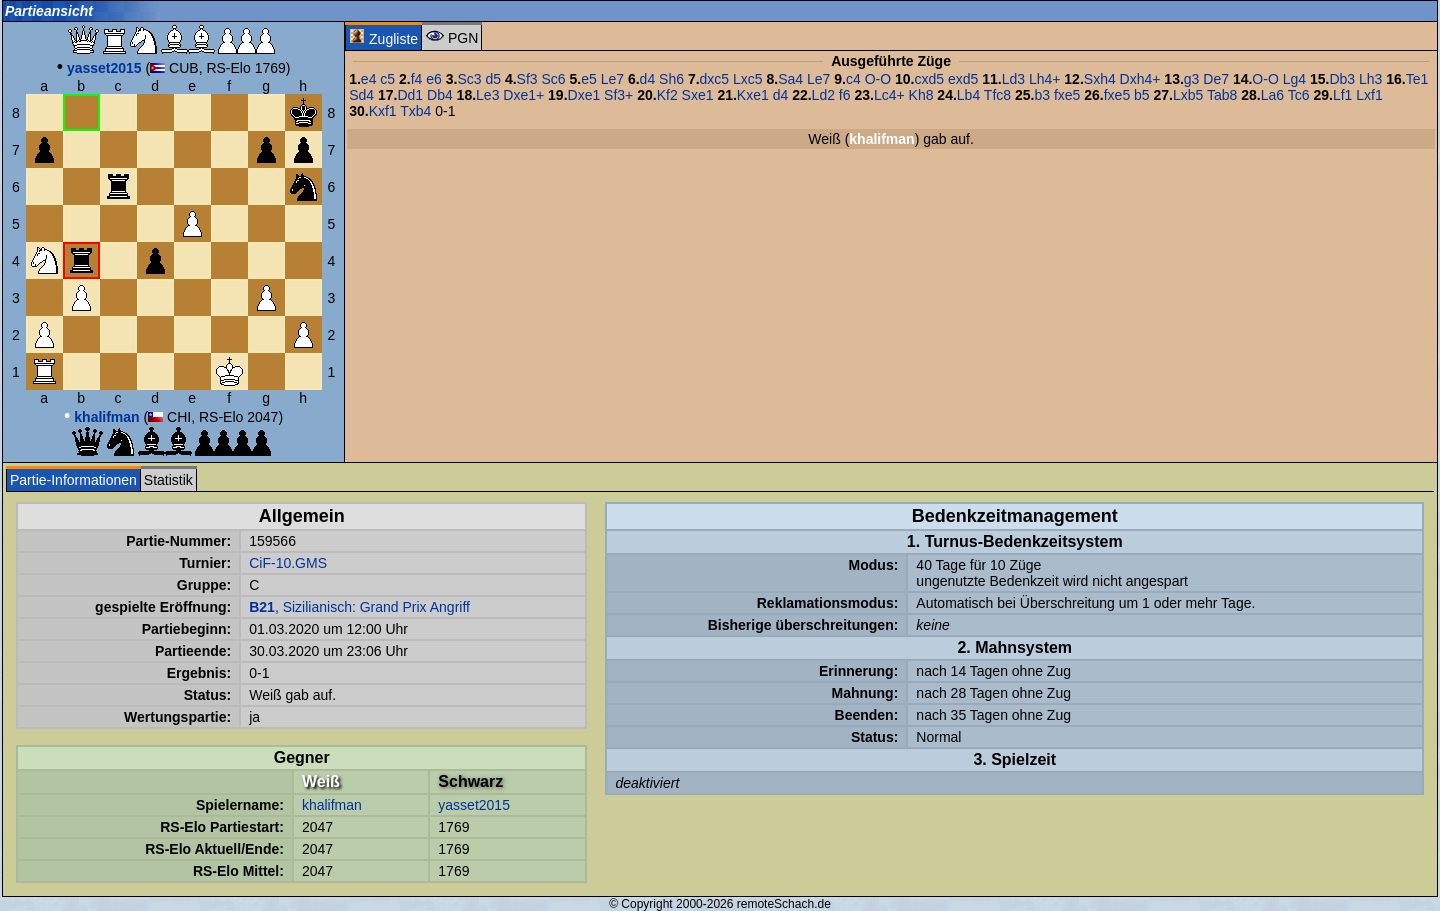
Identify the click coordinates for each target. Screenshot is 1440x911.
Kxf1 (383, 111)
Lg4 (1294, 79)
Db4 (440, 95)
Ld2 (823, 95)
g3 (1192, 79)
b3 (1042, 95)
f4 (417, 79)
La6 (1272, 95)
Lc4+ (889, 95)
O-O (878, 79)
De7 (1216, 79)
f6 (845, 95)
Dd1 (410, 95)
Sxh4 (1100, 79)
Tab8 (1222, 95)
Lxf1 (1369, 95)
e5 (589, 79)
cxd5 (929, 79)
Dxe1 (584, 95)
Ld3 (1013, 79)
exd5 (963, 79)
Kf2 (667, 95)
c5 (387, 79)
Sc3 (469, 79)
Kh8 (921, 95)
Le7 (612, 79)
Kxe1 (753, 95)
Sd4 (361, 95)
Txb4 (415, 111)
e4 (369, 79)
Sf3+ (618, 95)
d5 (493, 79)
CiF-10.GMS (288, 563)
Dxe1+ (523, 95)
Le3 (487, 95)
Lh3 (1370, 79)
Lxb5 (1188, 95)
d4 (648, 79)
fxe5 (1067, 95)
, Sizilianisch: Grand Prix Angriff (359, 607)
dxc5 (715, 79)
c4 (853, 79)
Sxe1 (698, 95)
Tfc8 (997, 95)
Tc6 (1299, 95)
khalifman (332, 805)
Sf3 (527, 79)
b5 (1142, 95)
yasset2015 (474, 805)
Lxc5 (748, 79)
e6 (434, 79)
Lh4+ (1045, 79)
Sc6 (554, 79)
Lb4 (968, 95)
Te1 (1417, 79)
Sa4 (790, 79)
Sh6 (671, 79)
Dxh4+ (1140, 79)
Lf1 (1342, 95)
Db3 (1342, 79)
